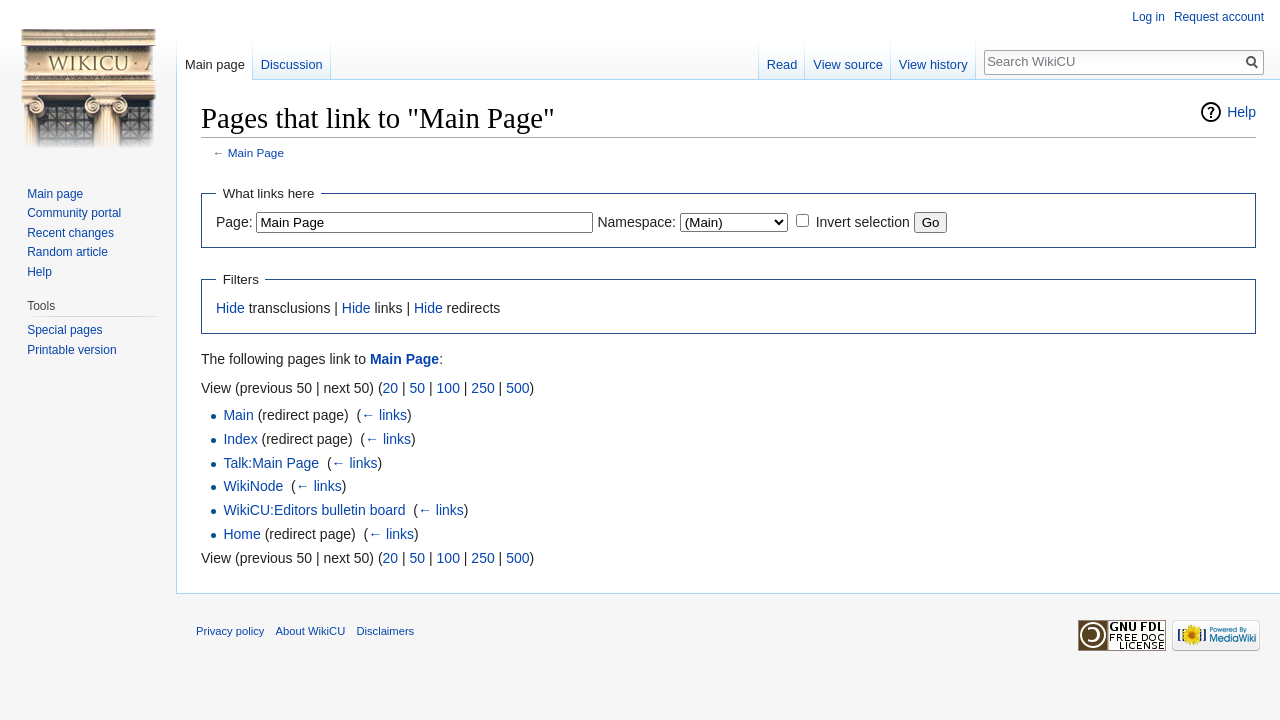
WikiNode (253, 486)
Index (240, 439)
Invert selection (863, 222)
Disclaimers (385, 631)
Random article (67, 252)
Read (782, 64)
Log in (1148, 17)
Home (241, 534)
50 (418, 388)
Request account (1219, 17)
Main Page (256, 152)
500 (517, 388)
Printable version (71, 350)
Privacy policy (230, 631)
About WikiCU (311, 631)
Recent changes (70, 233)
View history (933, 64)
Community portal (74, 213)
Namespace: (636, 222)
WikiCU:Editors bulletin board (314, 510)
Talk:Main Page (271, 463)
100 (448, 388)
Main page (215, 64)
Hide (230, 308)
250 (482, 388)
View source (847, 64)
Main (238, 415)
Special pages (64, 330)
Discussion (292, 64)
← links (384, 415)
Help (1241, 112)
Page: (234, 222)
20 (391, 388)
